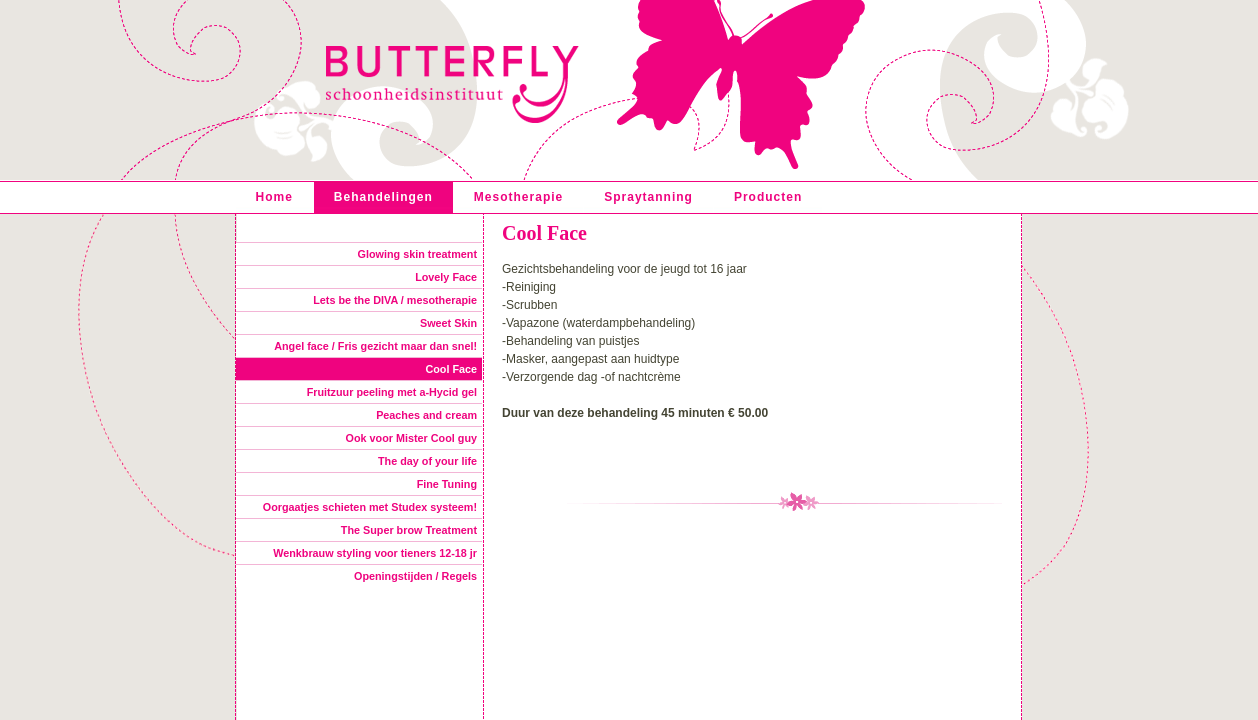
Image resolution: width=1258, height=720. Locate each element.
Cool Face (451, 369)
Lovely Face (446, 277)
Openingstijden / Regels (415, 576)
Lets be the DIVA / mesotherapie (395, 300)
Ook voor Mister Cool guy (411, 438)
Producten (768, 197)
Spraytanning (648, 197)
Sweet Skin (448, 323)
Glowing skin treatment (417, 254)
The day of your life (427, 461)
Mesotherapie (518, 197)
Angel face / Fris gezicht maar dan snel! (375, 346)
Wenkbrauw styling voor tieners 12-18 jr (375, 553)
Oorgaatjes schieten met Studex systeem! (370, 507)
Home (274, 197)
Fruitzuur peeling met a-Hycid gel (392, 392)
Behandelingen (383, 197)
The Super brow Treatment (409, 530)
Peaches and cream (426, 415)
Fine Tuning (447, 484)
